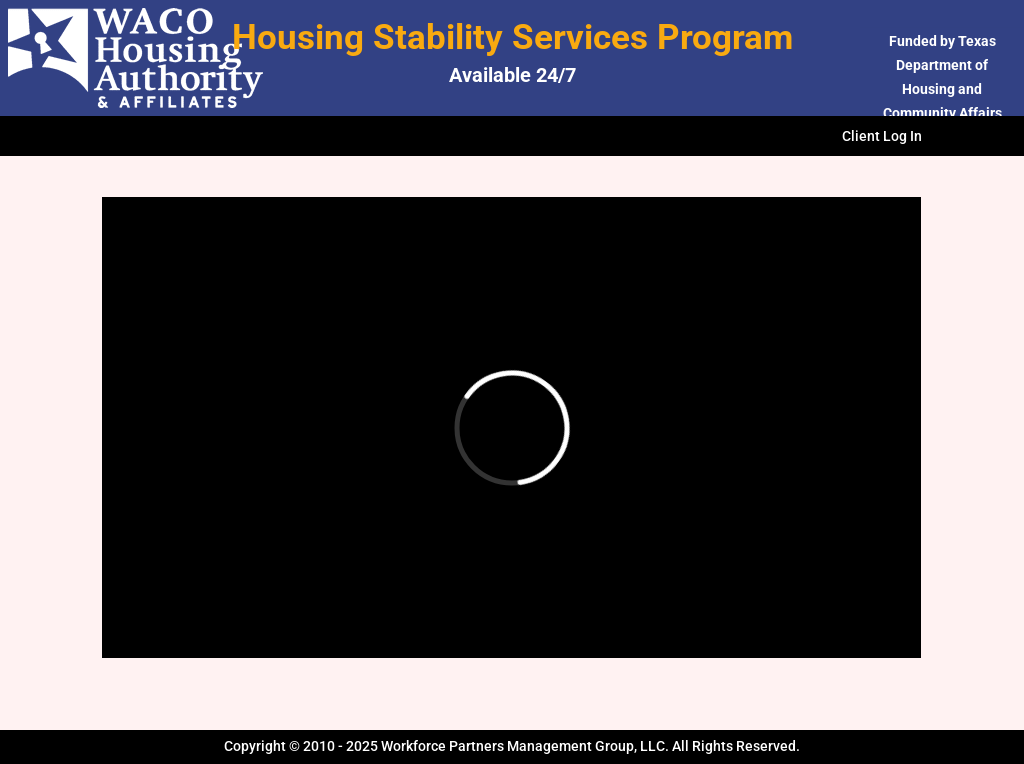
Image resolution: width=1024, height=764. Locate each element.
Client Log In (882, 136)
